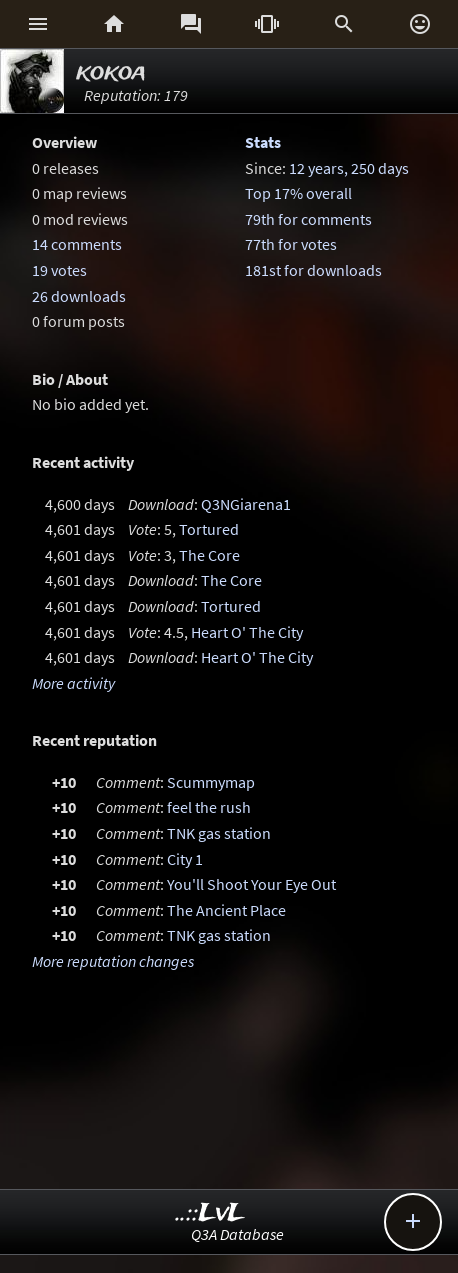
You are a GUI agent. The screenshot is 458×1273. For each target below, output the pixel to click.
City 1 (185, 859)
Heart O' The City (247, 632)
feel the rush (209, 807)
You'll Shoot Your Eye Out (251, 884)
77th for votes (291, 244)
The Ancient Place (226, 910)
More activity (73, 683)
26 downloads (79, 296)
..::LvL (210, 1213)
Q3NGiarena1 (246, 504)
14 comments (77, 244)
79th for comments (308, 219)
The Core (209, 555)
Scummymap (211, 782)
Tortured (209, 529)
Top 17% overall (298, 193)
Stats (263, 142)
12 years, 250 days (349, 168)
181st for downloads (313, 270)
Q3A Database (237, 1234)
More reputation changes (113, 961)
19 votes (59, 270)
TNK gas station (219, 833)
